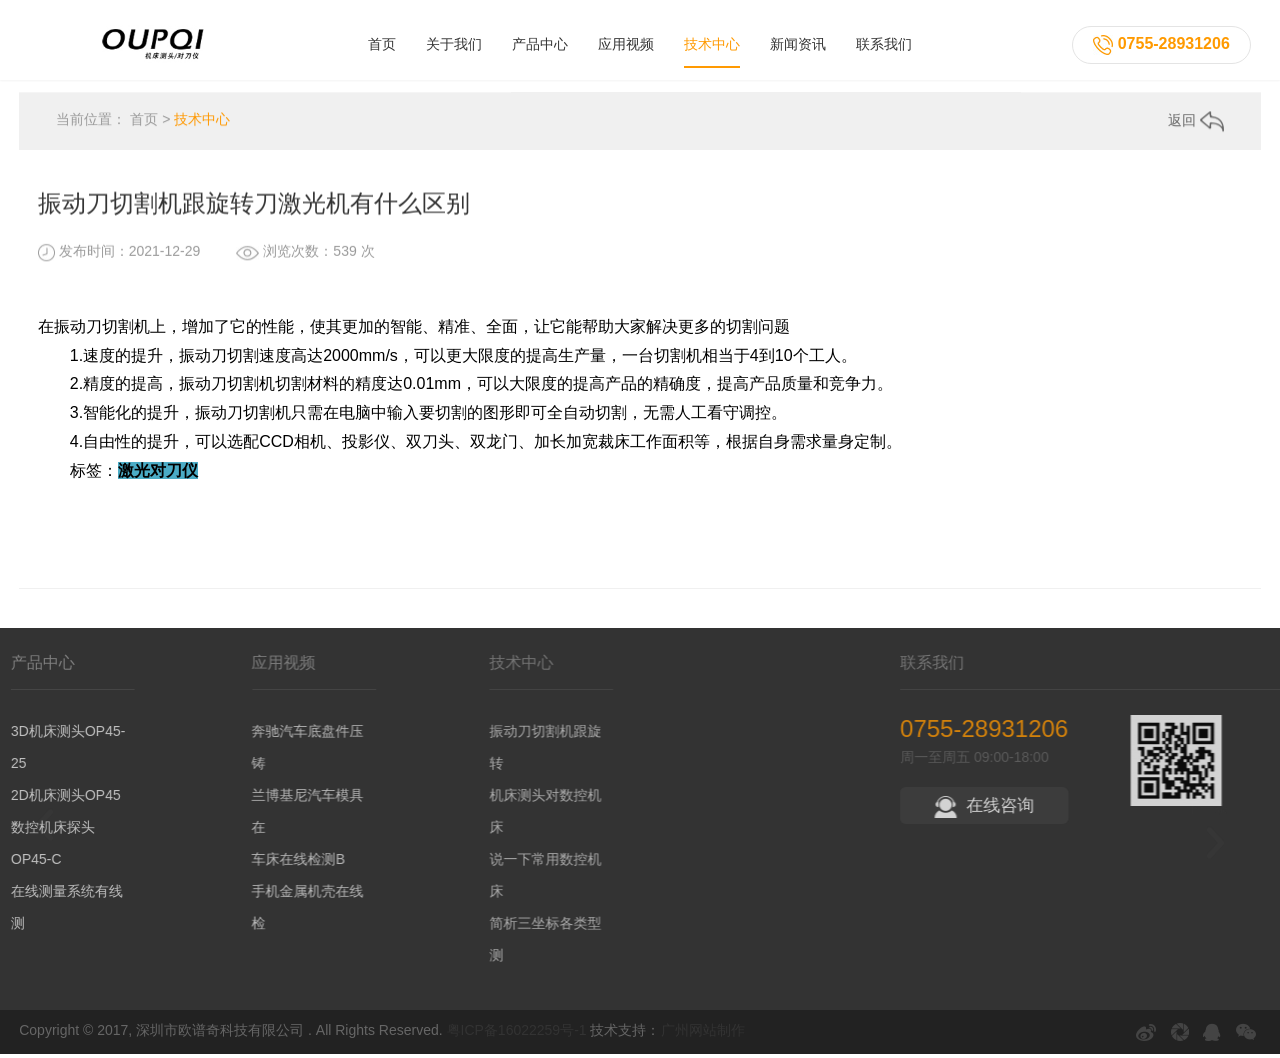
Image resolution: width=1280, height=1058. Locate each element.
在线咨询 (1094, 809)
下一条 (1213, 430)
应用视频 (626, 42)
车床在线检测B (277, 863)
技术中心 (712, 42)
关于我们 (454, 42)
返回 (1196, 127)
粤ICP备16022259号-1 (517, 1034)
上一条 (44, 429)
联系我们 (884, 42)
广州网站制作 (703, 1034)
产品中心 (540, 42)
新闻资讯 (798, 42)
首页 (382, 42)
